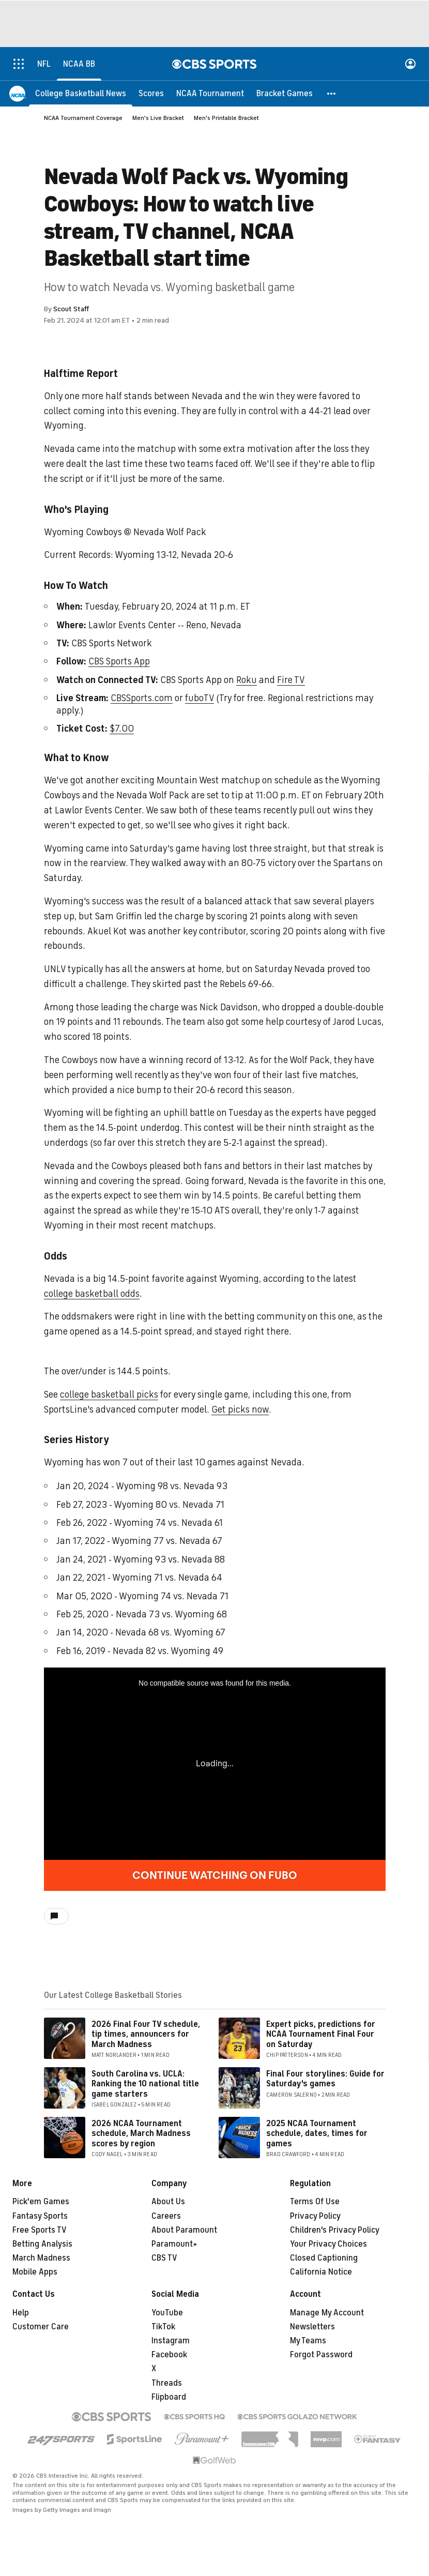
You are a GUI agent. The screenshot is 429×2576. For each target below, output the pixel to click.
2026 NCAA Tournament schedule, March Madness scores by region (141, 2133)
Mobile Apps (34, 2272)
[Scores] (151, 93)
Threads (166, 2383)
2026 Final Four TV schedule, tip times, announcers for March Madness (145, 2034)
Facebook (169, 2355)
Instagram (170, 2341)
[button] (332, 93)
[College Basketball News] (80, 93)
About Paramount (184, 2230)
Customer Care (40, 2327)
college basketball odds (92, 1293)
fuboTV (199, 698)
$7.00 (122, 728)
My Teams (308, 2341)
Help (20, 2313)
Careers (166, 2216)
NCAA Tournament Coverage (83, 118)
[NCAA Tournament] (210, 93)
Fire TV (291, 680)
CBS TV (164, 2258)
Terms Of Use (315, 2201)
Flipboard (168, 2397)
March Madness (41, 2258)
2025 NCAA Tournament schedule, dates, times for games (316, 2133)
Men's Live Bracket (158, 118)
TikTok (163, 2327)
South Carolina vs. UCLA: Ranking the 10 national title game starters (145, 2084)
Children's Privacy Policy (334, 2230)
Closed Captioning (324, 2258)
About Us (168, 2201)
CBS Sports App (119, 661)
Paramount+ (174, 2244)
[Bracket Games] (284, 93)
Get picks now (240, 1409)
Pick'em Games (40, 2201)
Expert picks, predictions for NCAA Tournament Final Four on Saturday (320, 2034)
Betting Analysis (42, 2244)
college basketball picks (109, 1394)
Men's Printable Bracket (226, 118)
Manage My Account (327, 2313)
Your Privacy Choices (328, 2244)
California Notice (321, 2272)
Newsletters (312, 2327)
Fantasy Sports (40, 2216)
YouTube (167, 2313)
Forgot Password (321, 2355)
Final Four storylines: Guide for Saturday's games (325, 2079)
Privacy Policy (315, 2216)
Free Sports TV (39, 2230)
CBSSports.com (142, 698)
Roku (246, 680)
